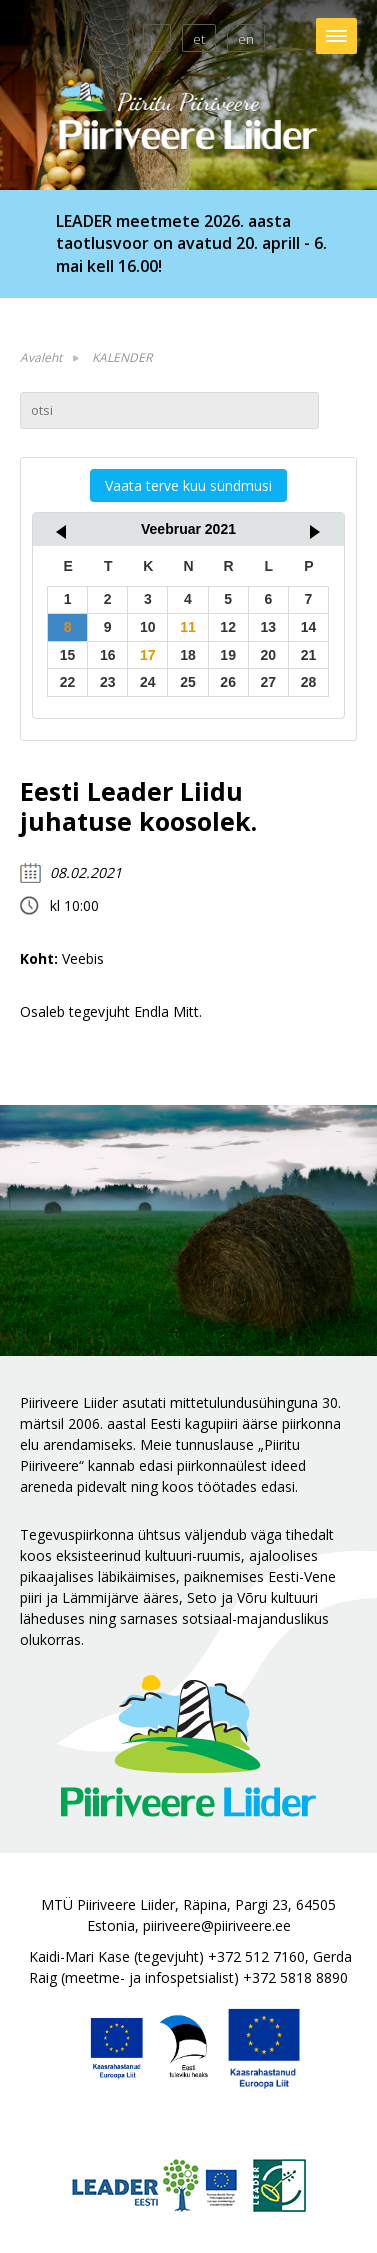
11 (188, 627)
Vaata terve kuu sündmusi (188, 485)
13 (268, 627)
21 (309, 655)
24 (148, 682)
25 (188, 682)
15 (68, 655)
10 (148, 627)
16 (108, 655)
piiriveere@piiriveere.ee (217, 1925)
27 (268, 682)
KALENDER (122, 357)
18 (188, 655)
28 (309, 682)
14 (309, 627)
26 (228, 682)
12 (228, 627)
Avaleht (41, 357)
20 (268, 655)
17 (148, 655)
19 (228, 655)
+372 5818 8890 (295, 1977)
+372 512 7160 (256, 1956)
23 (108, 682)
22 (68, 682)
